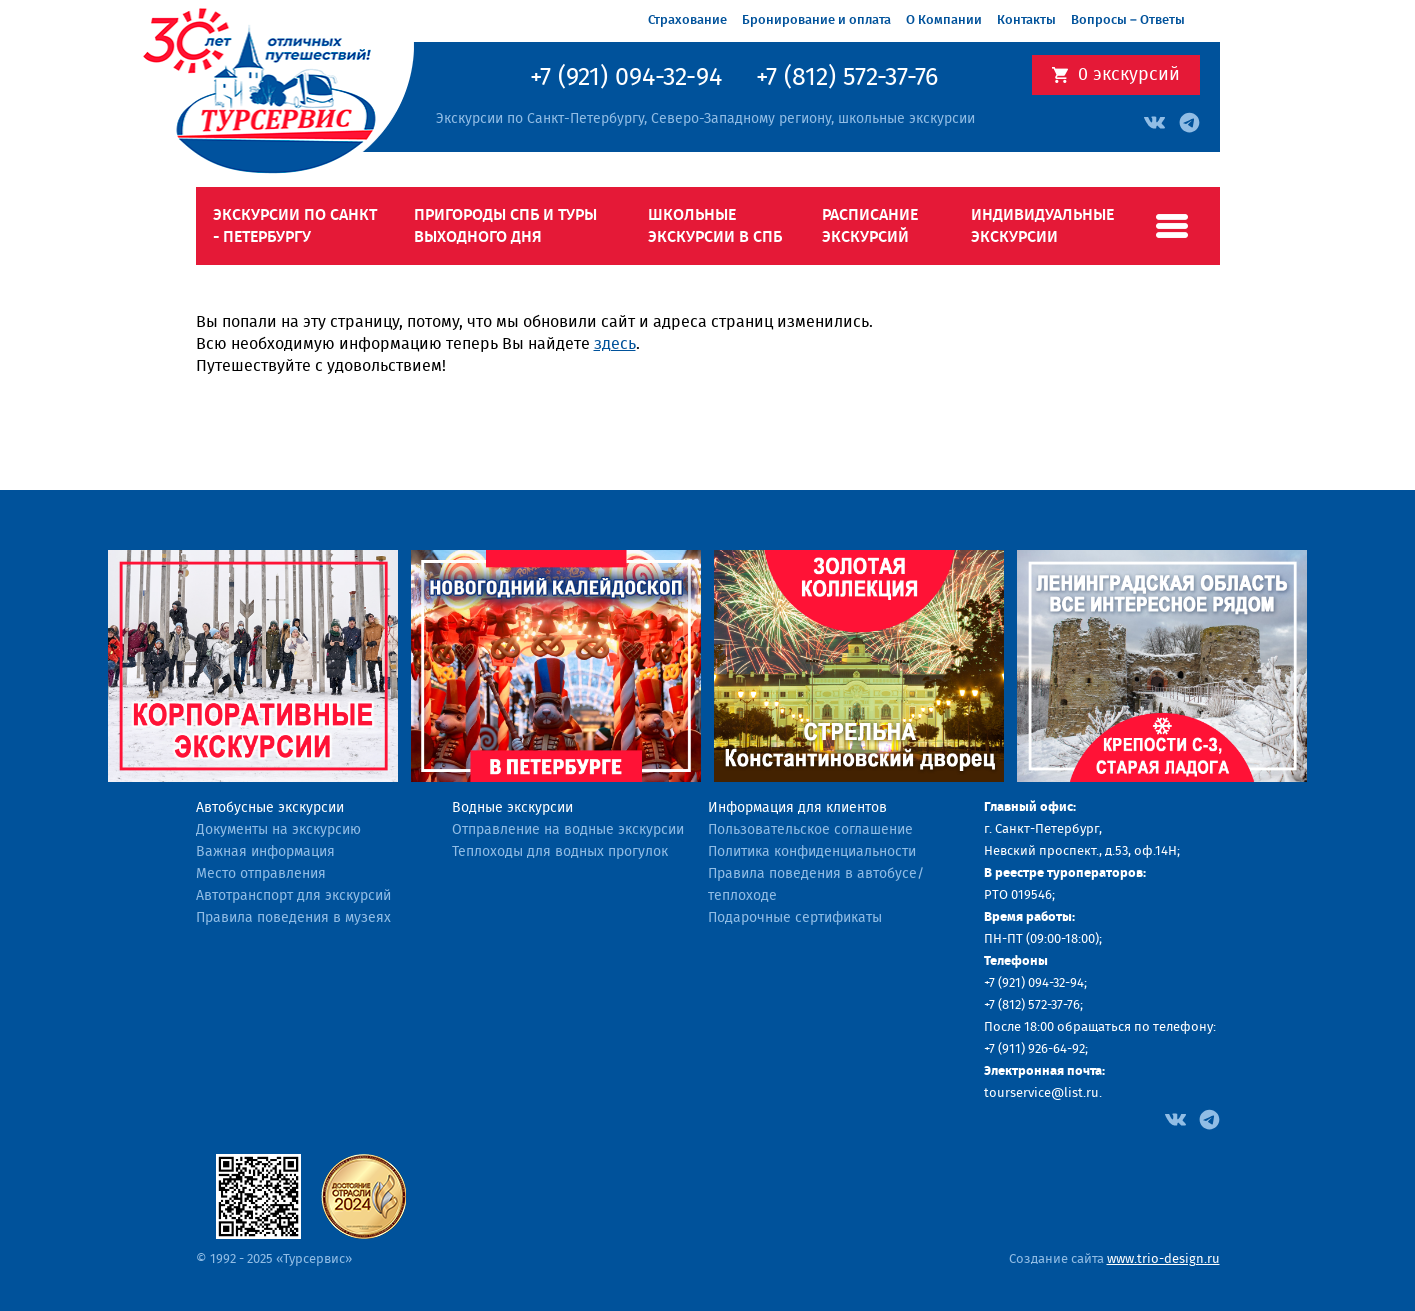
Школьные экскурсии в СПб (715, 226)
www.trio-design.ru (1163, 1259)
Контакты (1026, 20)
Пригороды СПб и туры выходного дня (505, 226)
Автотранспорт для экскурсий (293, 896)
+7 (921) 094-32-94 (626, 78)
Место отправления (261, 874)
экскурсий (1129, 75)
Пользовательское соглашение (810, 830)
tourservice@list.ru (1041, 1093)
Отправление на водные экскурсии (568, 830)
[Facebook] (1175, 1118)
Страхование (687, 20)
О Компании (944, 20)
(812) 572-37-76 (1039, 1005)
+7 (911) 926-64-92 (1034, 1049)
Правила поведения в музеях (293, 918)
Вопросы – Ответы (1128, 20)
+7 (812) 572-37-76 (847, 78)
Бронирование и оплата (816, 20)
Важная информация (265, 852)
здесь (615, 344)
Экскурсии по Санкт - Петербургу (295, 226)
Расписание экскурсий (870, 226)
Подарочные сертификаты (795, 918)
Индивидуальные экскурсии (1042, 226)
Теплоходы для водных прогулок (560, 852)
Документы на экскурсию (278, 830)
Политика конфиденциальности (812, 852)
